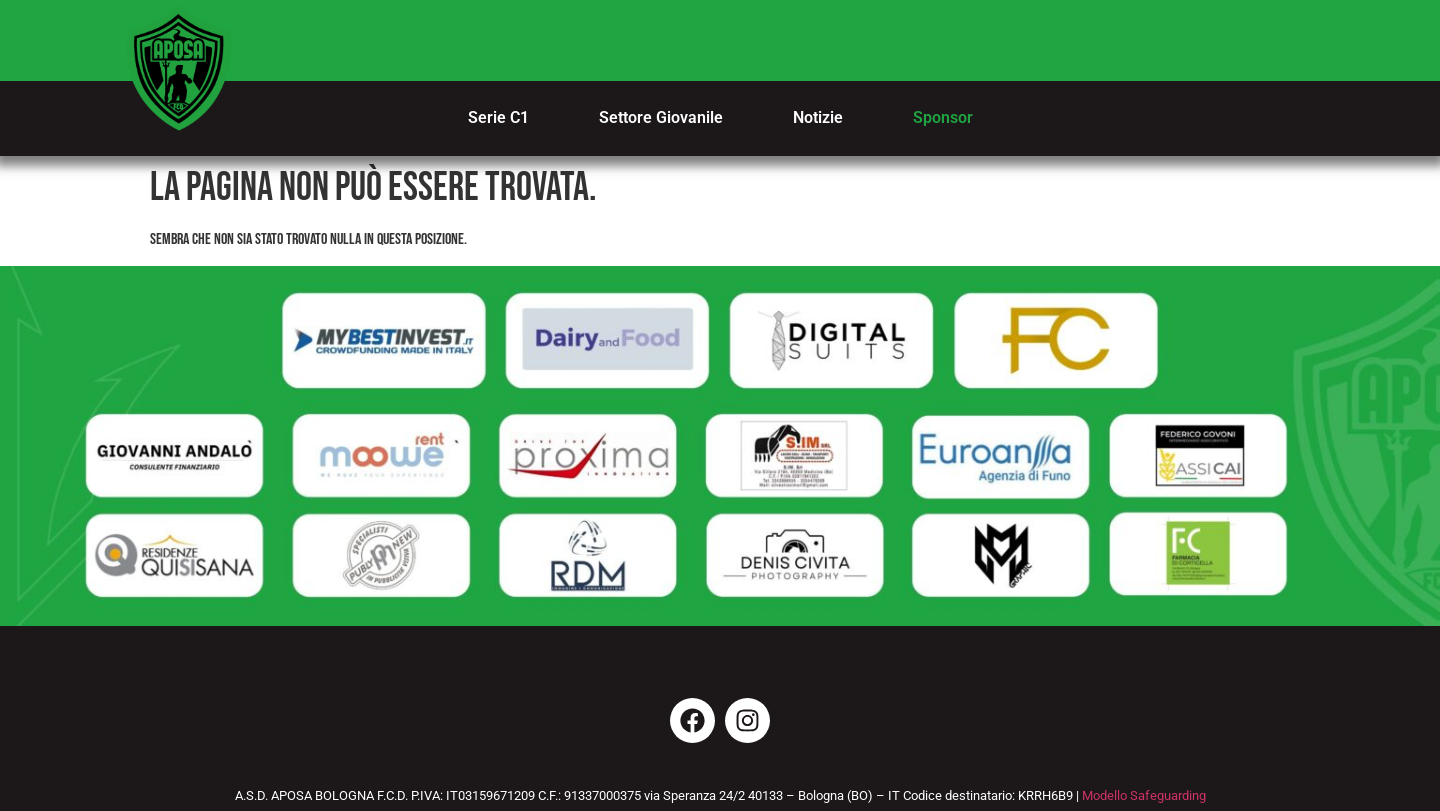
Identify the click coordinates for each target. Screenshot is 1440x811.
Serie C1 (498, 117)
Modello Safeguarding (1144, 795)
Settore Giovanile (661, 117)
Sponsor (943, 117)
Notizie (818, 117)
